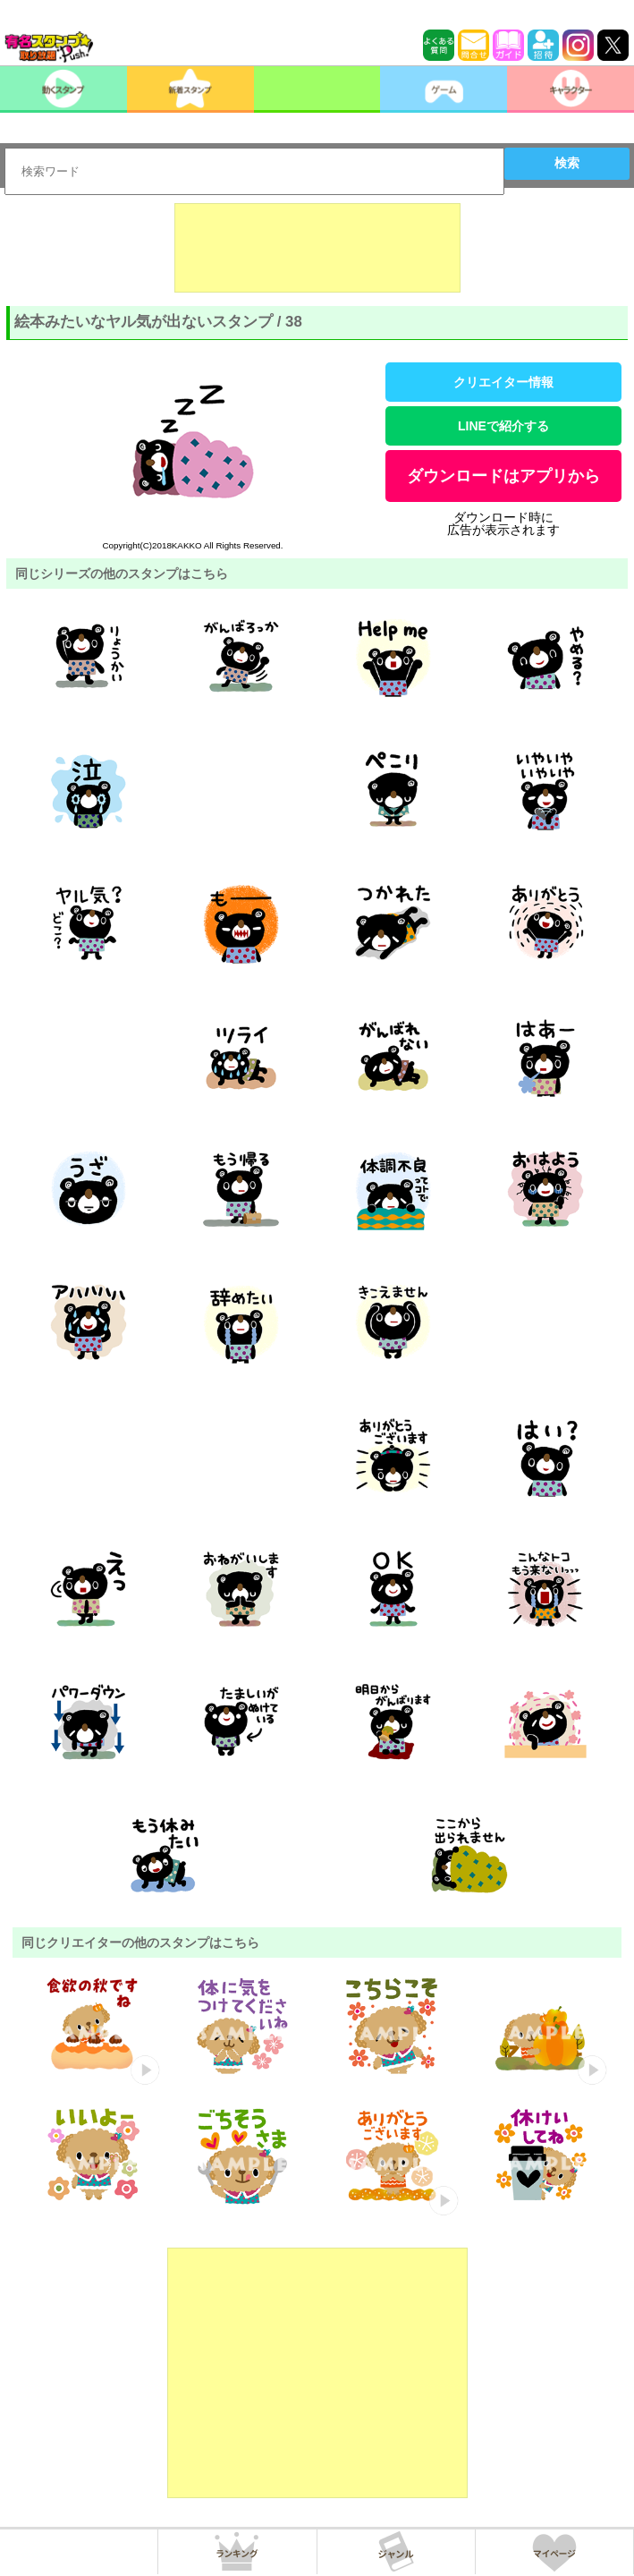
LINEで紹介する (503, 426)
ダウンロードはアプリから (503, 476)
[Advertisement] (317, 248)
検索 (566, 163)
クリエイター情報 (503, 382)
